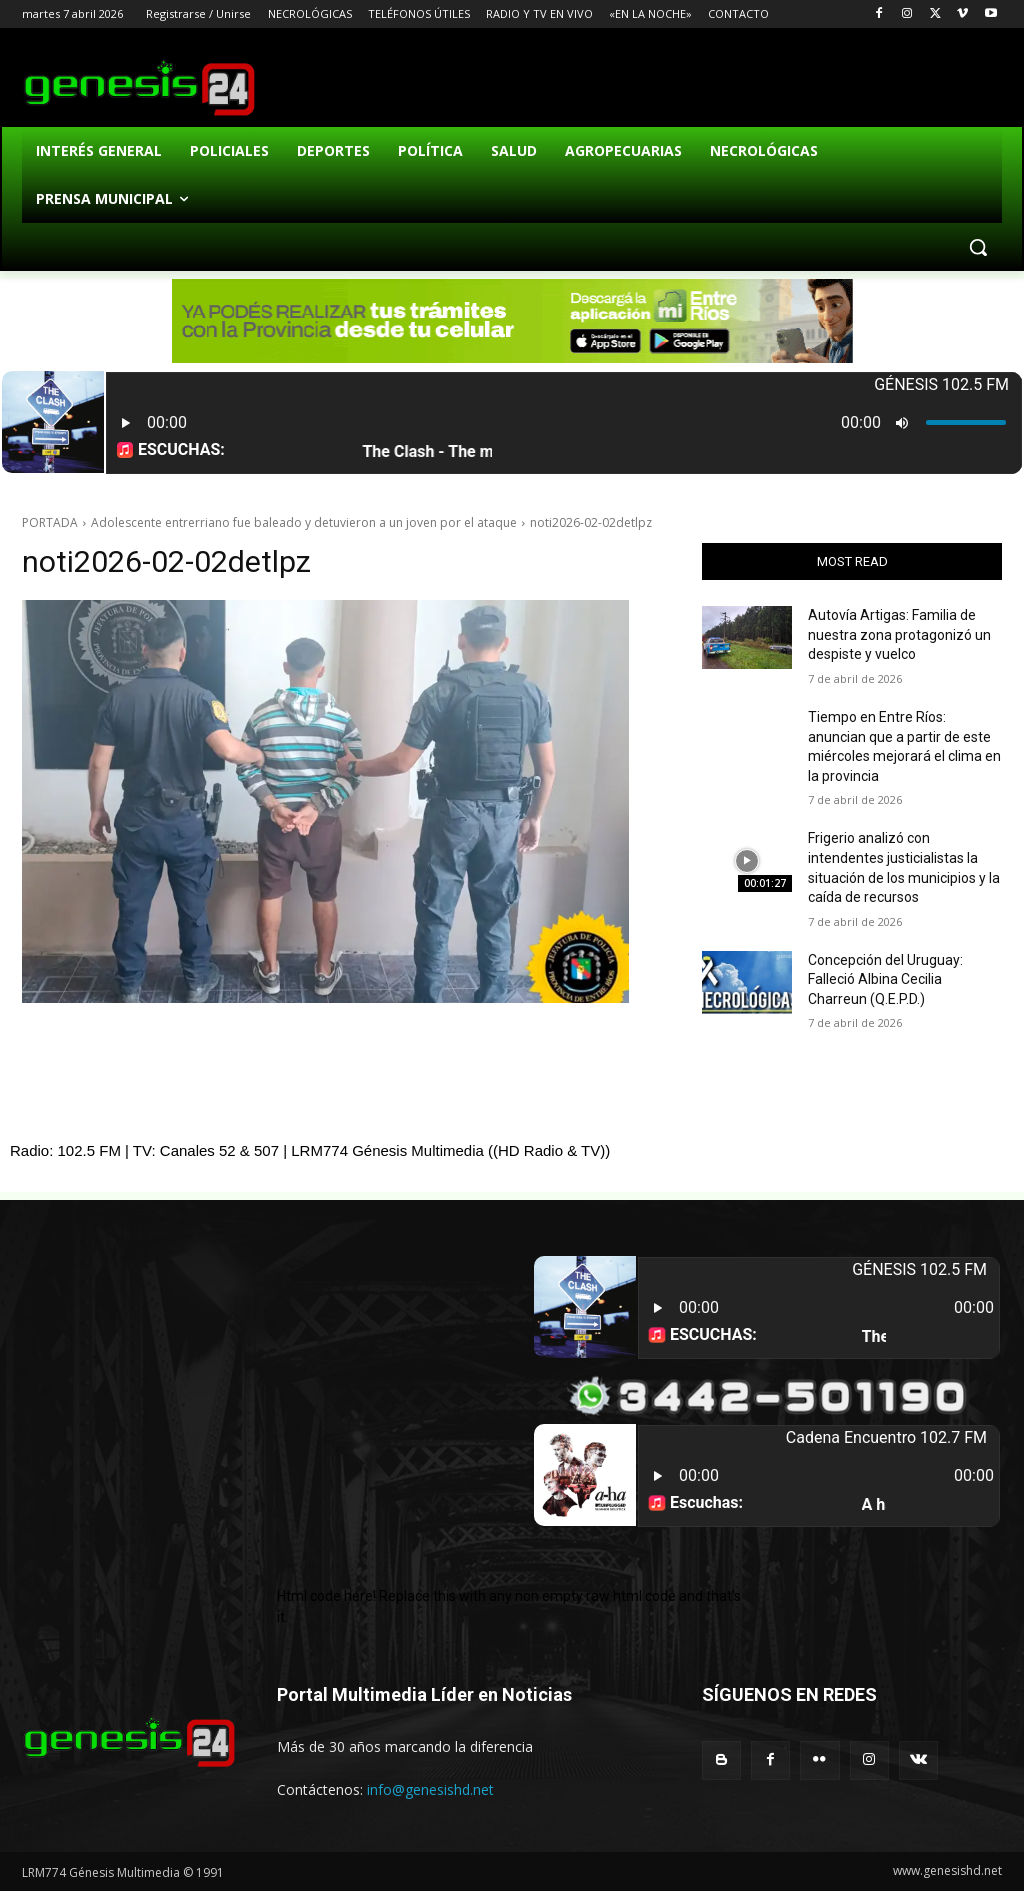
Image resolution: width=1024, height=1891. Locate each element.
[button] (978, 247)
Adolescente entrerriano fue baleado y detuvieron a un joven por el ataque (304, 522)
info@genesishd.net (430, 1789)
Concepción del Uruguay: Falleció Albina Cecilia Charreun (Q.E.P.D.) (885, 979)
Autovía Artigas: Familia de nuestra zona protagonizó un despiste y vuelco (899, 634)
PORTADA (50, 522)
